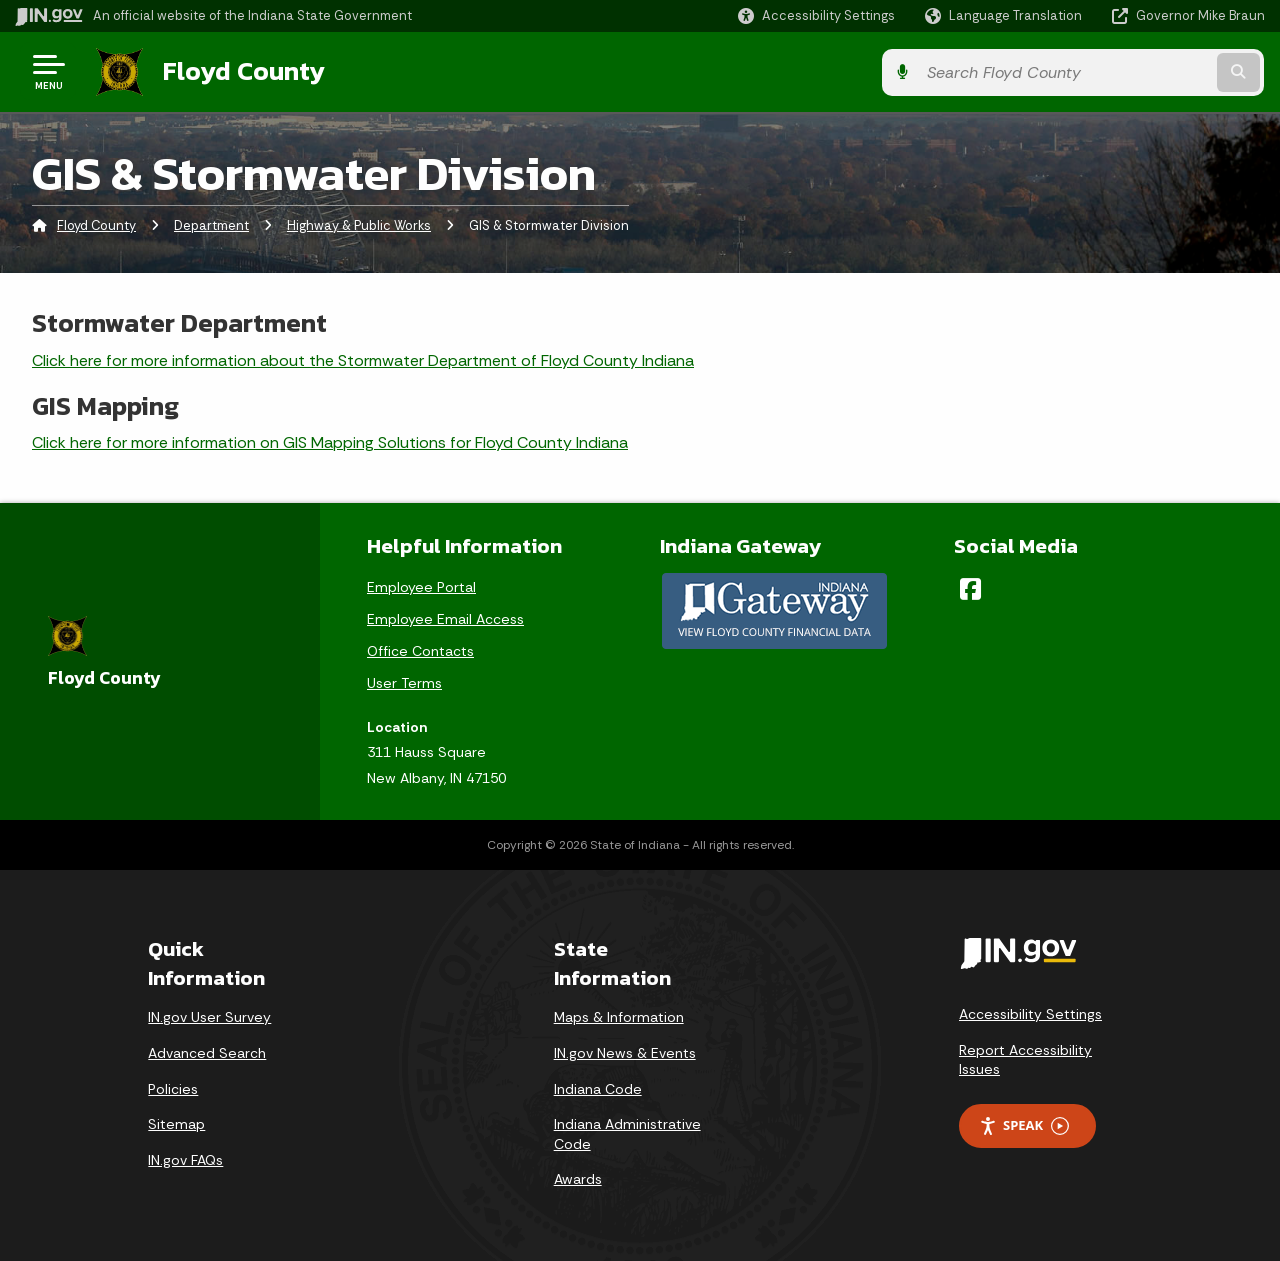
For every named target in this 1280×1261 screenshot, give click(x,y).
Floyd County (242, 71)
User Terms (404, 681)
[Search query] (1122, 71)
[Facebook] (970, 587)
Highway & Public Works (359, 224)
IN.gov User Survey (209, 1016)
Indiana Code (598, 1087)
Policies (173, 1087)
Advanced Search (207, 1052)
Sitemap (176, 1123)
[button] (816, 15)
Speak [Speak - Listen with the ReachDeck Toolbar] (1024, 1124)
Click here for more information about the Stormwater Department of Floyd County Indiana (363, 358)
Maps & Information (619, 1016)
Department (211, 224)
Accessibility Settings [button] (1030, 1013)
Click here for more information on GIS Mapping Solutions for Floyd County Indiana (330, 441)
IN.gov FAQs (185, 1159)
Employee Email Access (445, 617)
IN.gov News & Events (625, 1052)
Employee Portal (421, 585)
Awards (578, 1178)
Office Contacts (420, 649)
